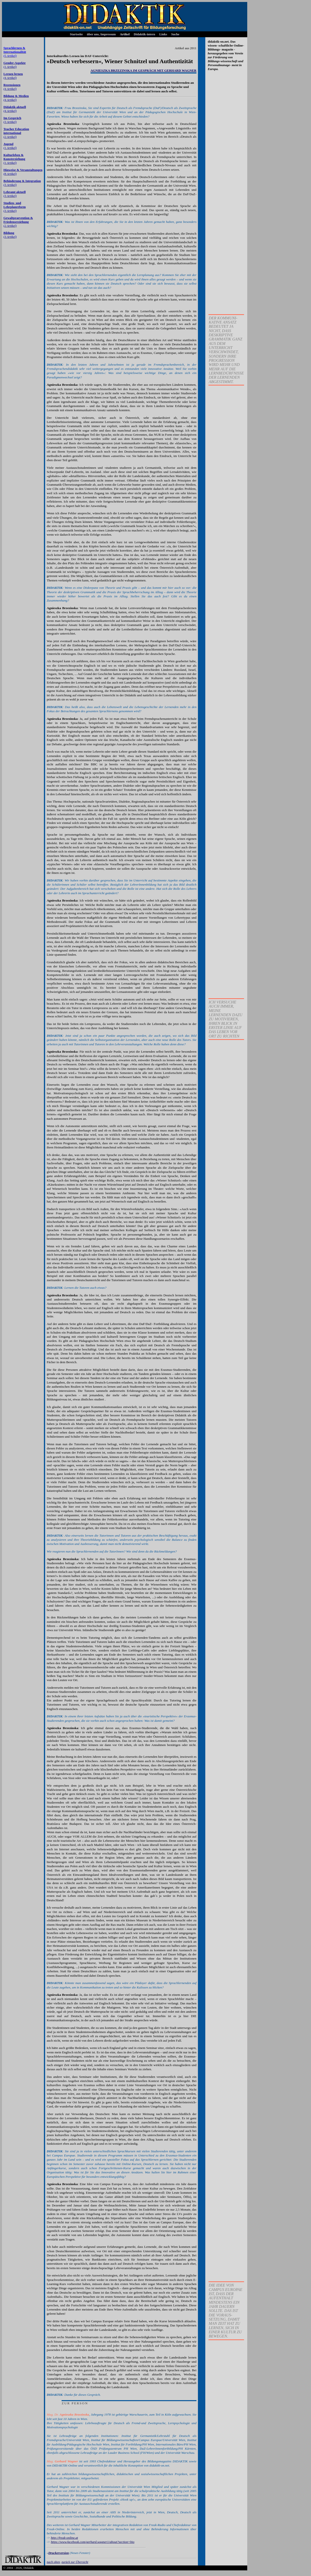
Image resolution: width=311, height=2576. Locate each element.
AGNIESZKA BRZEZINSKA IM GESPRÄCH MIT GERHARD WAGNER (143, 70)
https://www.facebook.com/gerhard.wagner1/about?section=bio (92, 2542)
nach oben (53, 2562)
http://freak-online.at (64, 2538)
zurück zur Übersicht (75, 2562)
